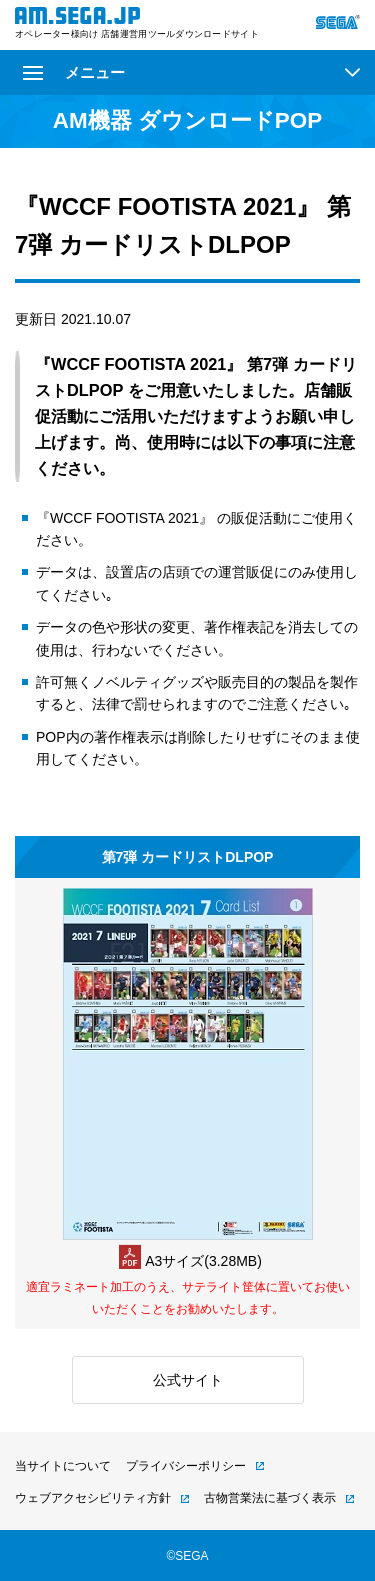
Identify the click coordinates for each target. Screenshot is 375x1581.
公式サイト (188, 1380)
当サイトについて (63, 1466)
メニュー (74, 72)
